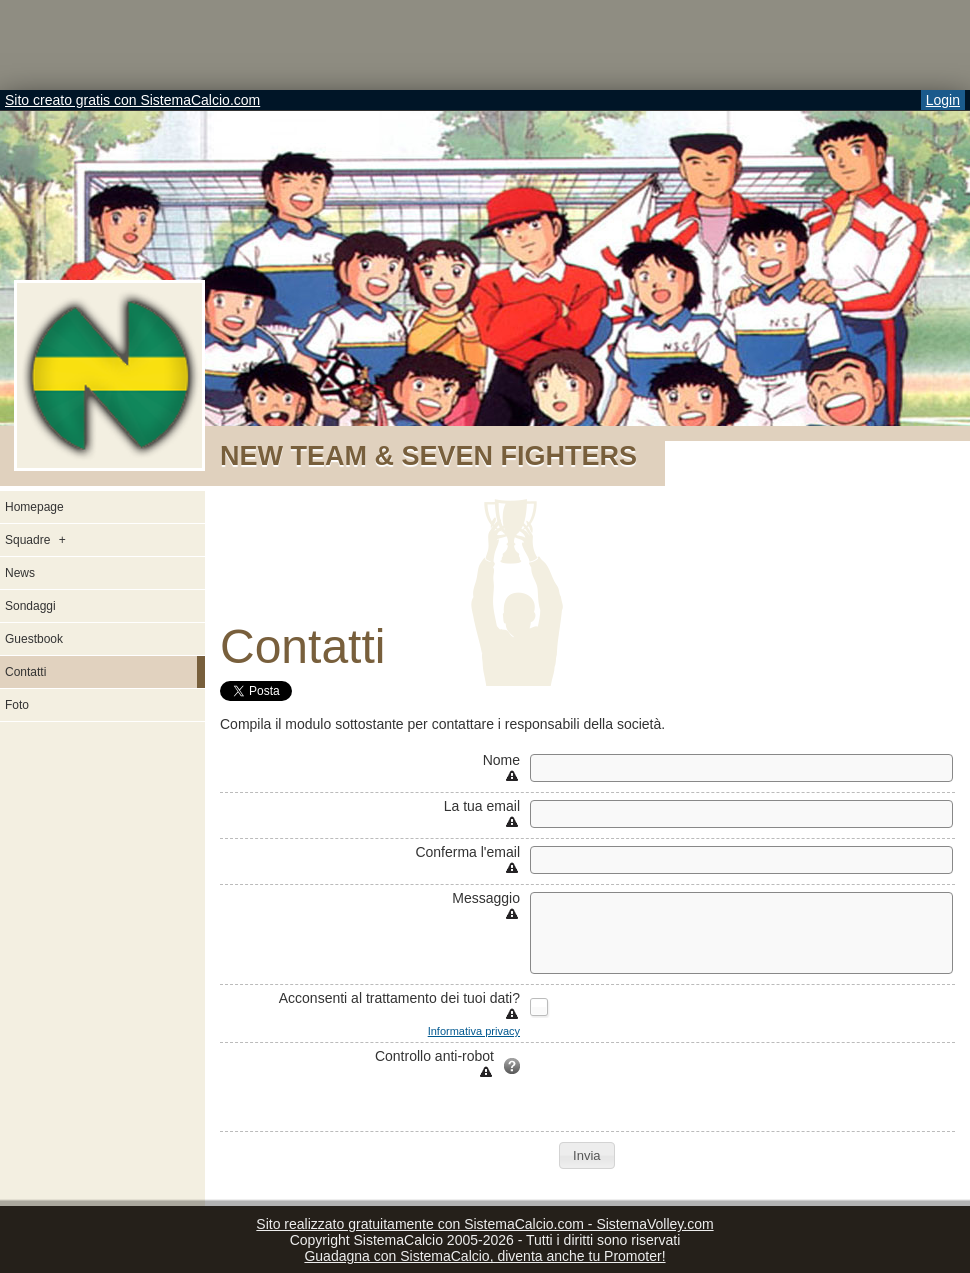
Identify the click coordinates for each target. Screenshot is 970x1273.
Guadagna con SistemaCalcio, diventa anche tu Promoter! (484, 1256)
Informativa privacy (474, 1031)
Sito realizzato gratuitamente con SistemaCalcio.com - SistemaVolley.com (484, 1224)
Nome (501, 760)
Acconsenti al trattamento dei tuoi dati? (399, 998)
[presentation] (682, 1087)
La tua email (482, 806)
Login (943, 100)
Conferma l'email (467, 852)
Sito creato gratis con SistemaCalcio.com (132, 100)
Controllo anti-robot (434, 1056)
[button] (586, 1155)
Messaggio (486, 898)
